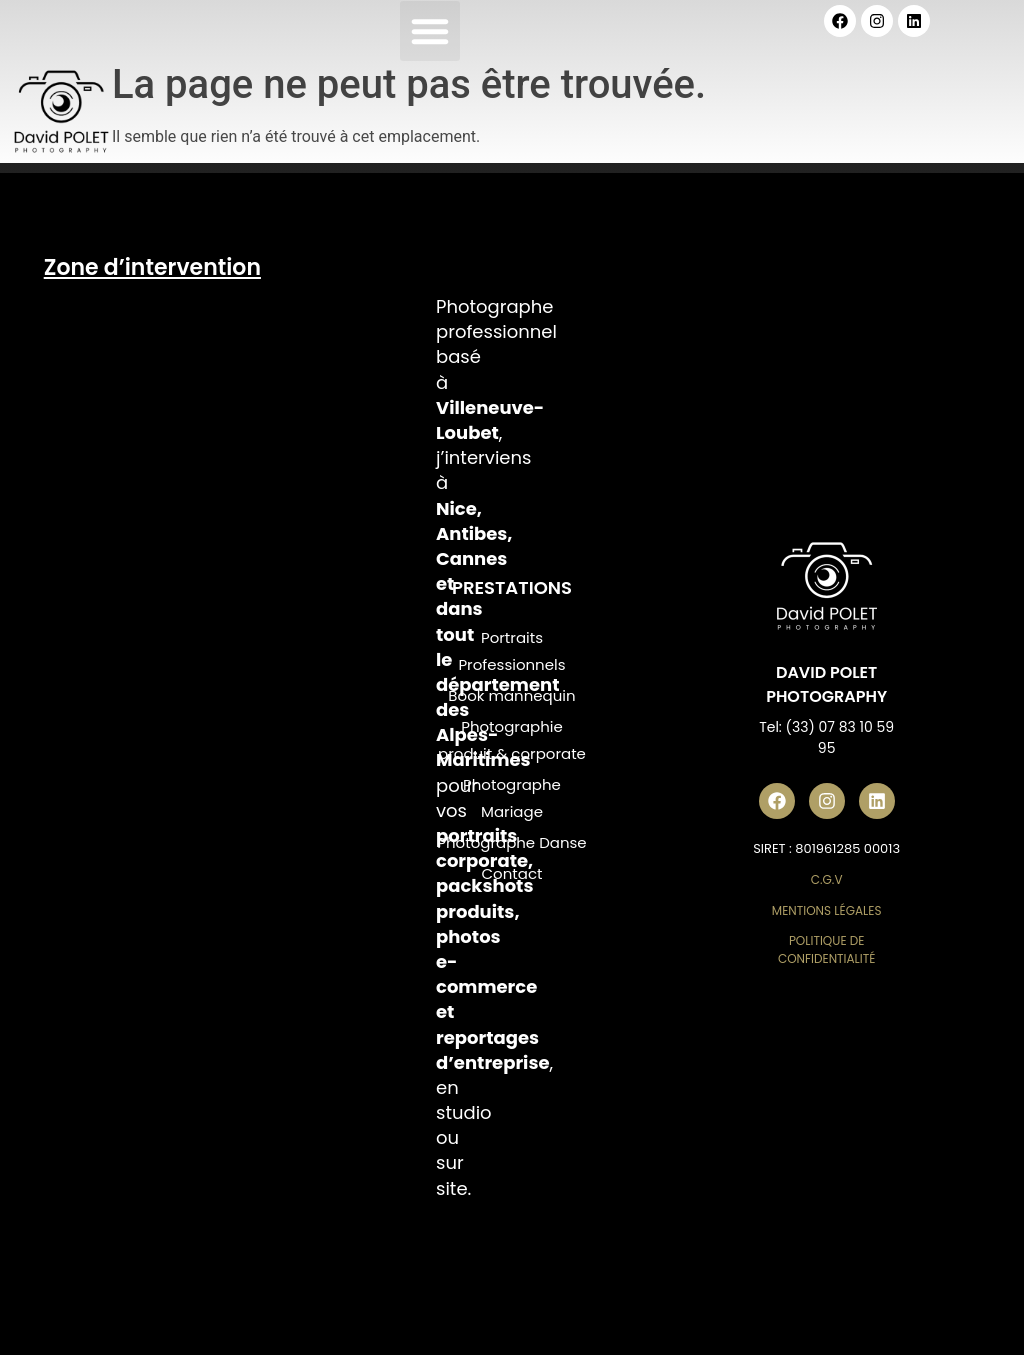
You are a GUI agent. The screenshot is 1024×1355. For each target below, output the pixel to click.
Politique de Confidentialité (827, 949)
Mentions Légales (827, 910)
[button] (430, 31)
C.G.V (827, 879)
